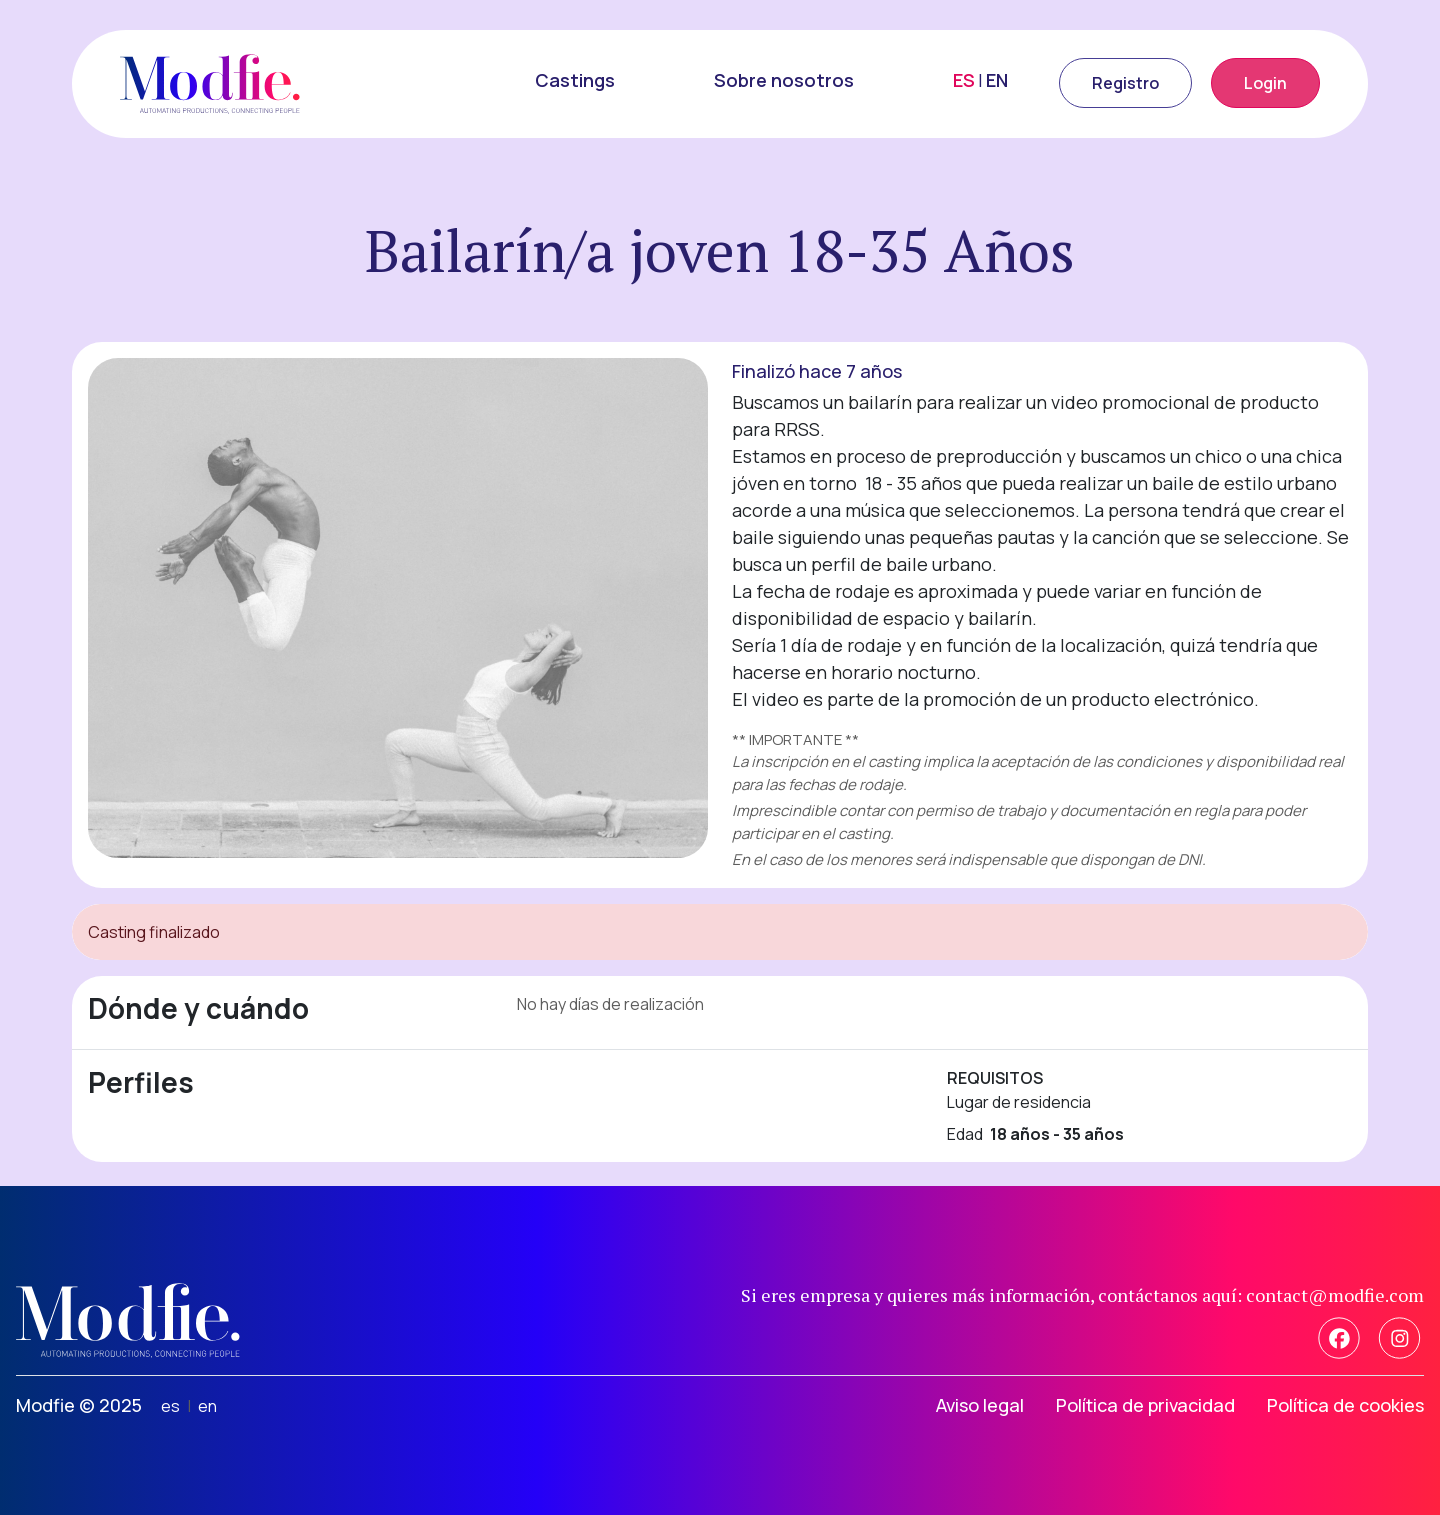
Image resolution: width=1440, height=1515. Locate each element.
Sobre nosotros (784, 80)
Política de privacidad (1145, 1405)
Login (1265, 83)
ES (964, 80)
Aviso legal (980, 1405)
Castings (575, 80)
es (170, 1406)
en (207, 1406)
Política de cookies (1345, 1405)
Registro (1125, 83)
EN (997, 80)
